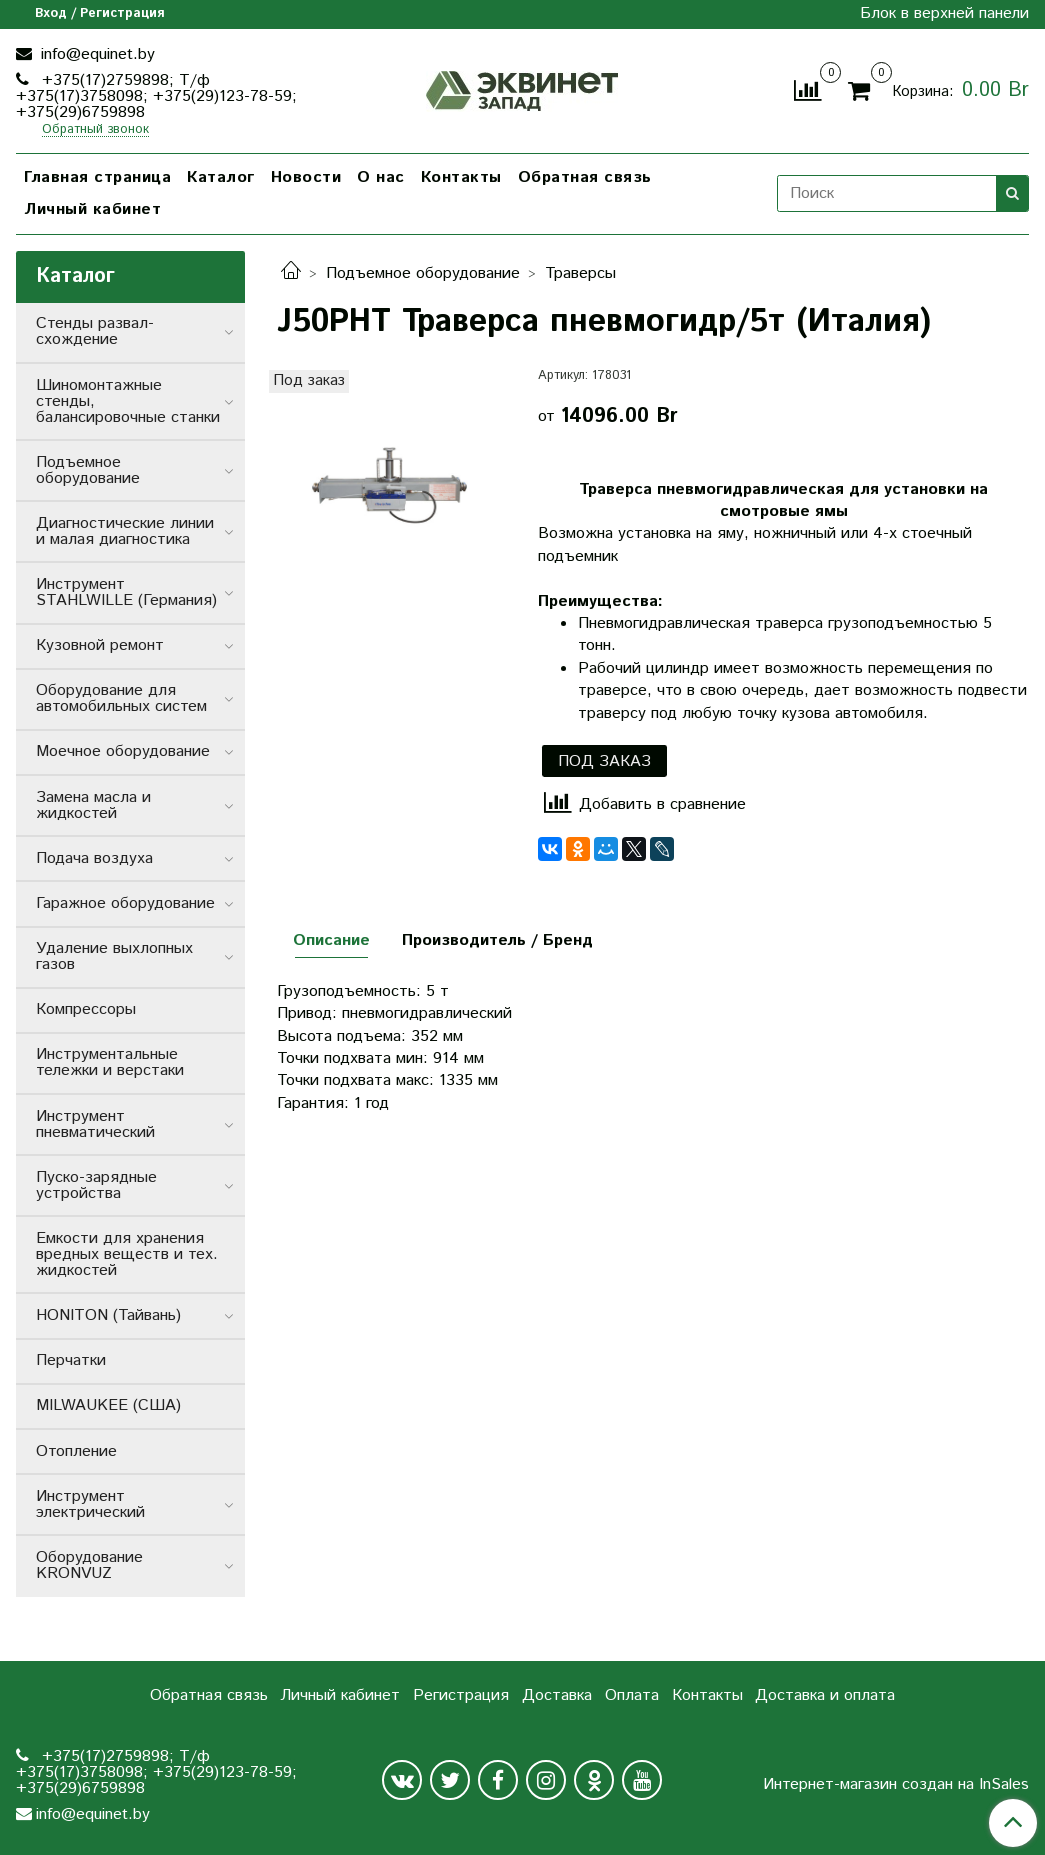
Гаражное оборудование (125, 903)
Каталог (221, 177)
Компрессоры (86, 1009)
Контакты (461, 177)
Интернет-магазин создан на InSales (896, 1785)
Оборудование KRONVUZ (89, 1565)
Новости (306, 177)
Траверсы (580, 273)
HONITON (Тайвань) (108, 1315)
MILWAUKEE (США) (108, 1405)
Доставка (557, 1695)
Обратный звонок (95, 130)
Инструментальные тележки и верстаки (110, 1062)
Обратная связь (585, 177)
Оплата (632, 1695)
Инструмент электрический (90, 1504)
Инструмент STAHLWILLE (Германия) (126, 592)
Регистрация (461, 1695)
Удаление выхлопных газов (114, 956)
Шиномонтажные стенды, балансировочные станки (128, 401)
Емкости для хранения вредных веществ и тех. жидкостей (127, 1254)
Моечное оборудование (123, 751)
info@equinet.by (95, 54)
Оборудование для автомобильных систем (121, 698)
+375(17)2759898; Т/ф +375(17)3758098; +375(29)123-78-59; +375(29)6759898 (156, 96)
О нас (381, 177)
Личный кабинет (92, 209)
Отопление (76, 1451)
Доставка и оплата (825, 1695)
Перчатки (71, 1360)
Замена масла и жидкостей (93, 805)
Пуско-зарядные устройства (96, 1185)
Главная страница (97, 177)
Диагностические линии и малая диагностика (125, 531)
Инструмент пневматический (95, 1124)
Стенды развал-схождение (95, 331)
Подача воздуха (94, 858)
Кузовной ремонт (100, 645)
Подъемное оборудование (423, 273)
